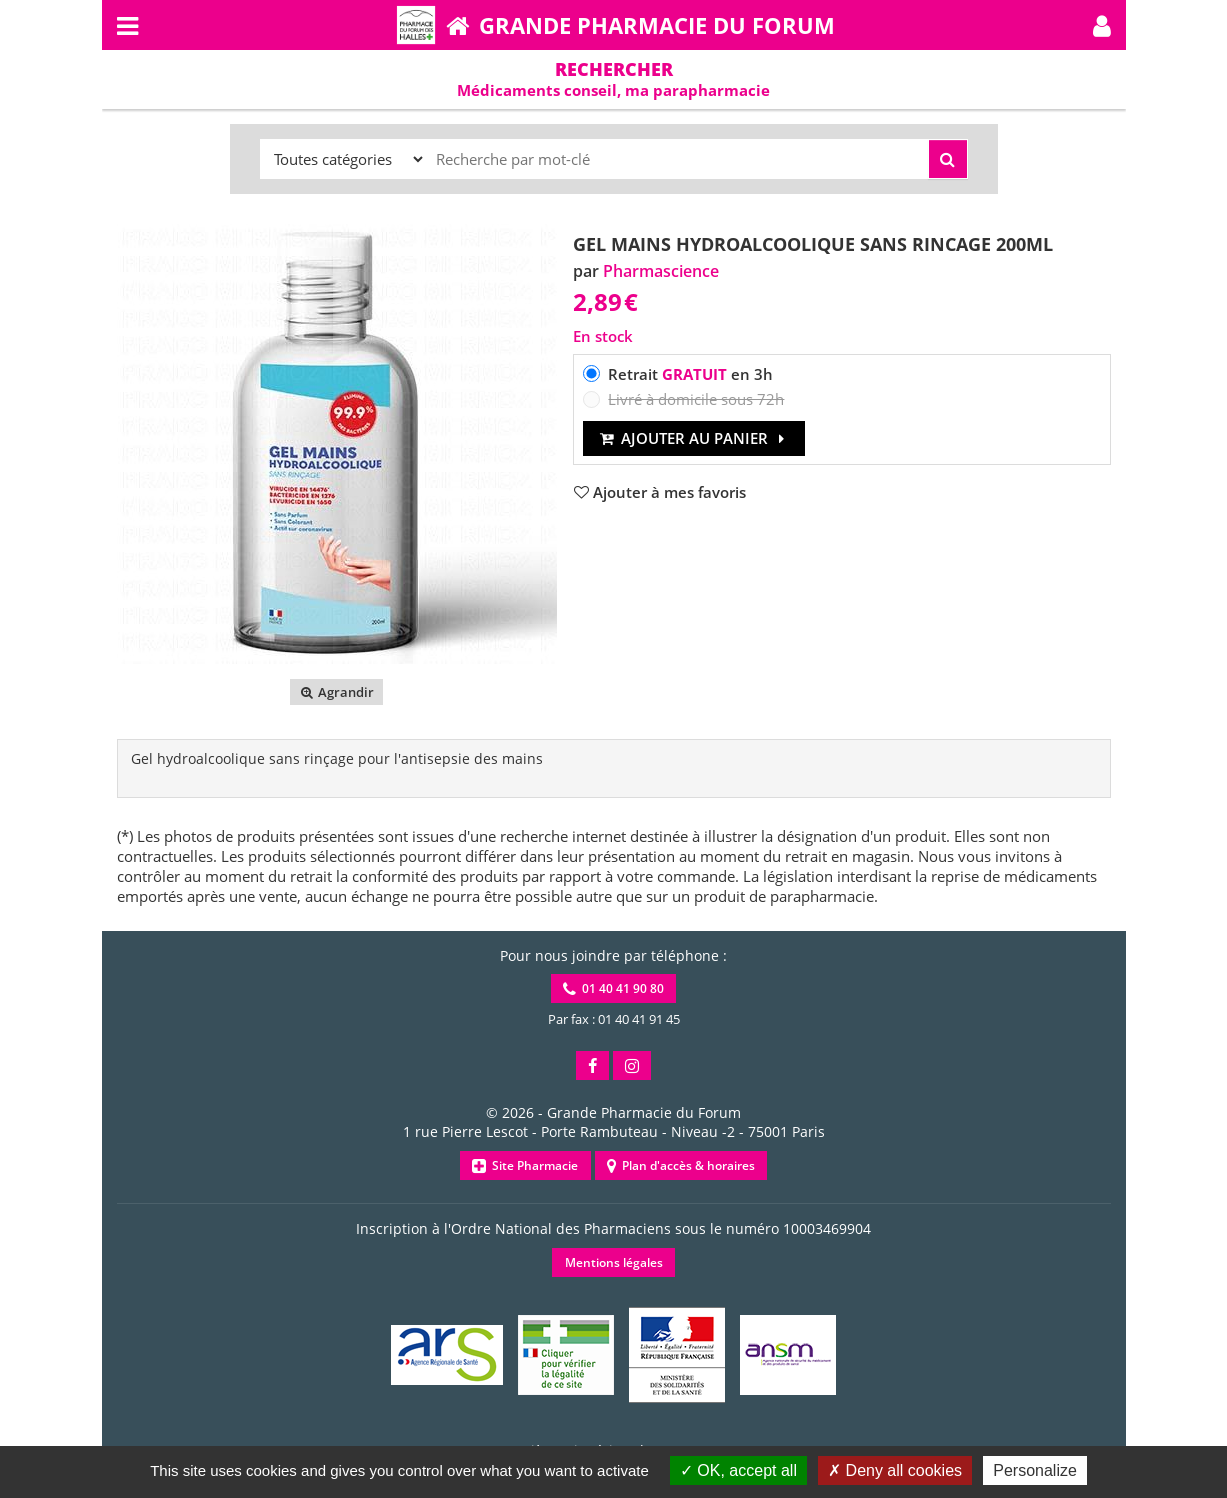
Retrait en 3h (690, 374)
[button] (1102, 25)
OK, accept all (738, 1470)
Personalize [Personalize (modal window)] (1035, 1470)
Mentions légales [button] (614, 1262)
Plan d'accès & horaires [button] (681, 1165)
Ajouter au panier (694, 438)
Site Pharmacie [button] (525, 1165)
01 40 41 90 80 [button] (613, 988)
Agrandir (336, 692)
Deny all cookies (895, 1470)
